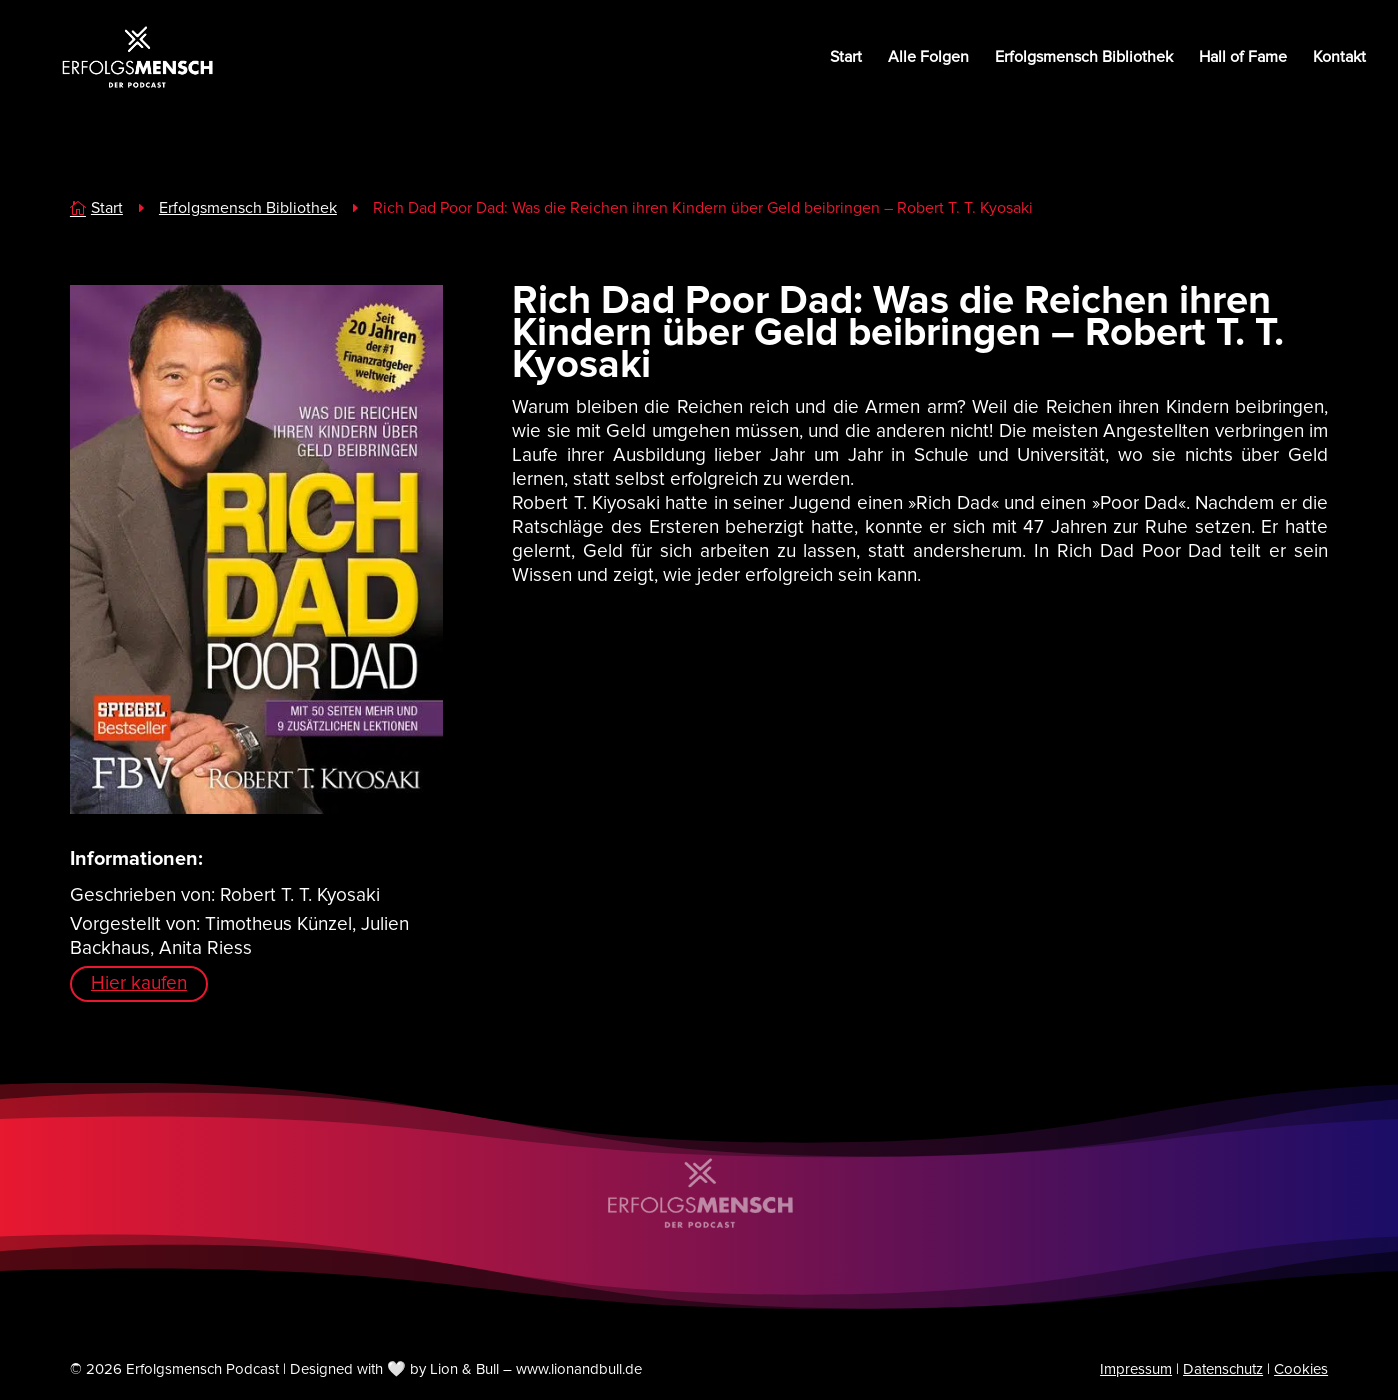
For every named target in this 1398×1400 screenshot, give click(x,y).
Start (846, 58)
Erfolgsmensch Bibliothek (1084, 58)
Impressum (1136, 1369)
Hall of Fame (1243, 58)
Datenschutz (1223, 1369)
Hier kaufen (139, 983)
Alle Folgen (928, 58)
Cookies (1301, 1369)
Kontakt (1339, 58)
